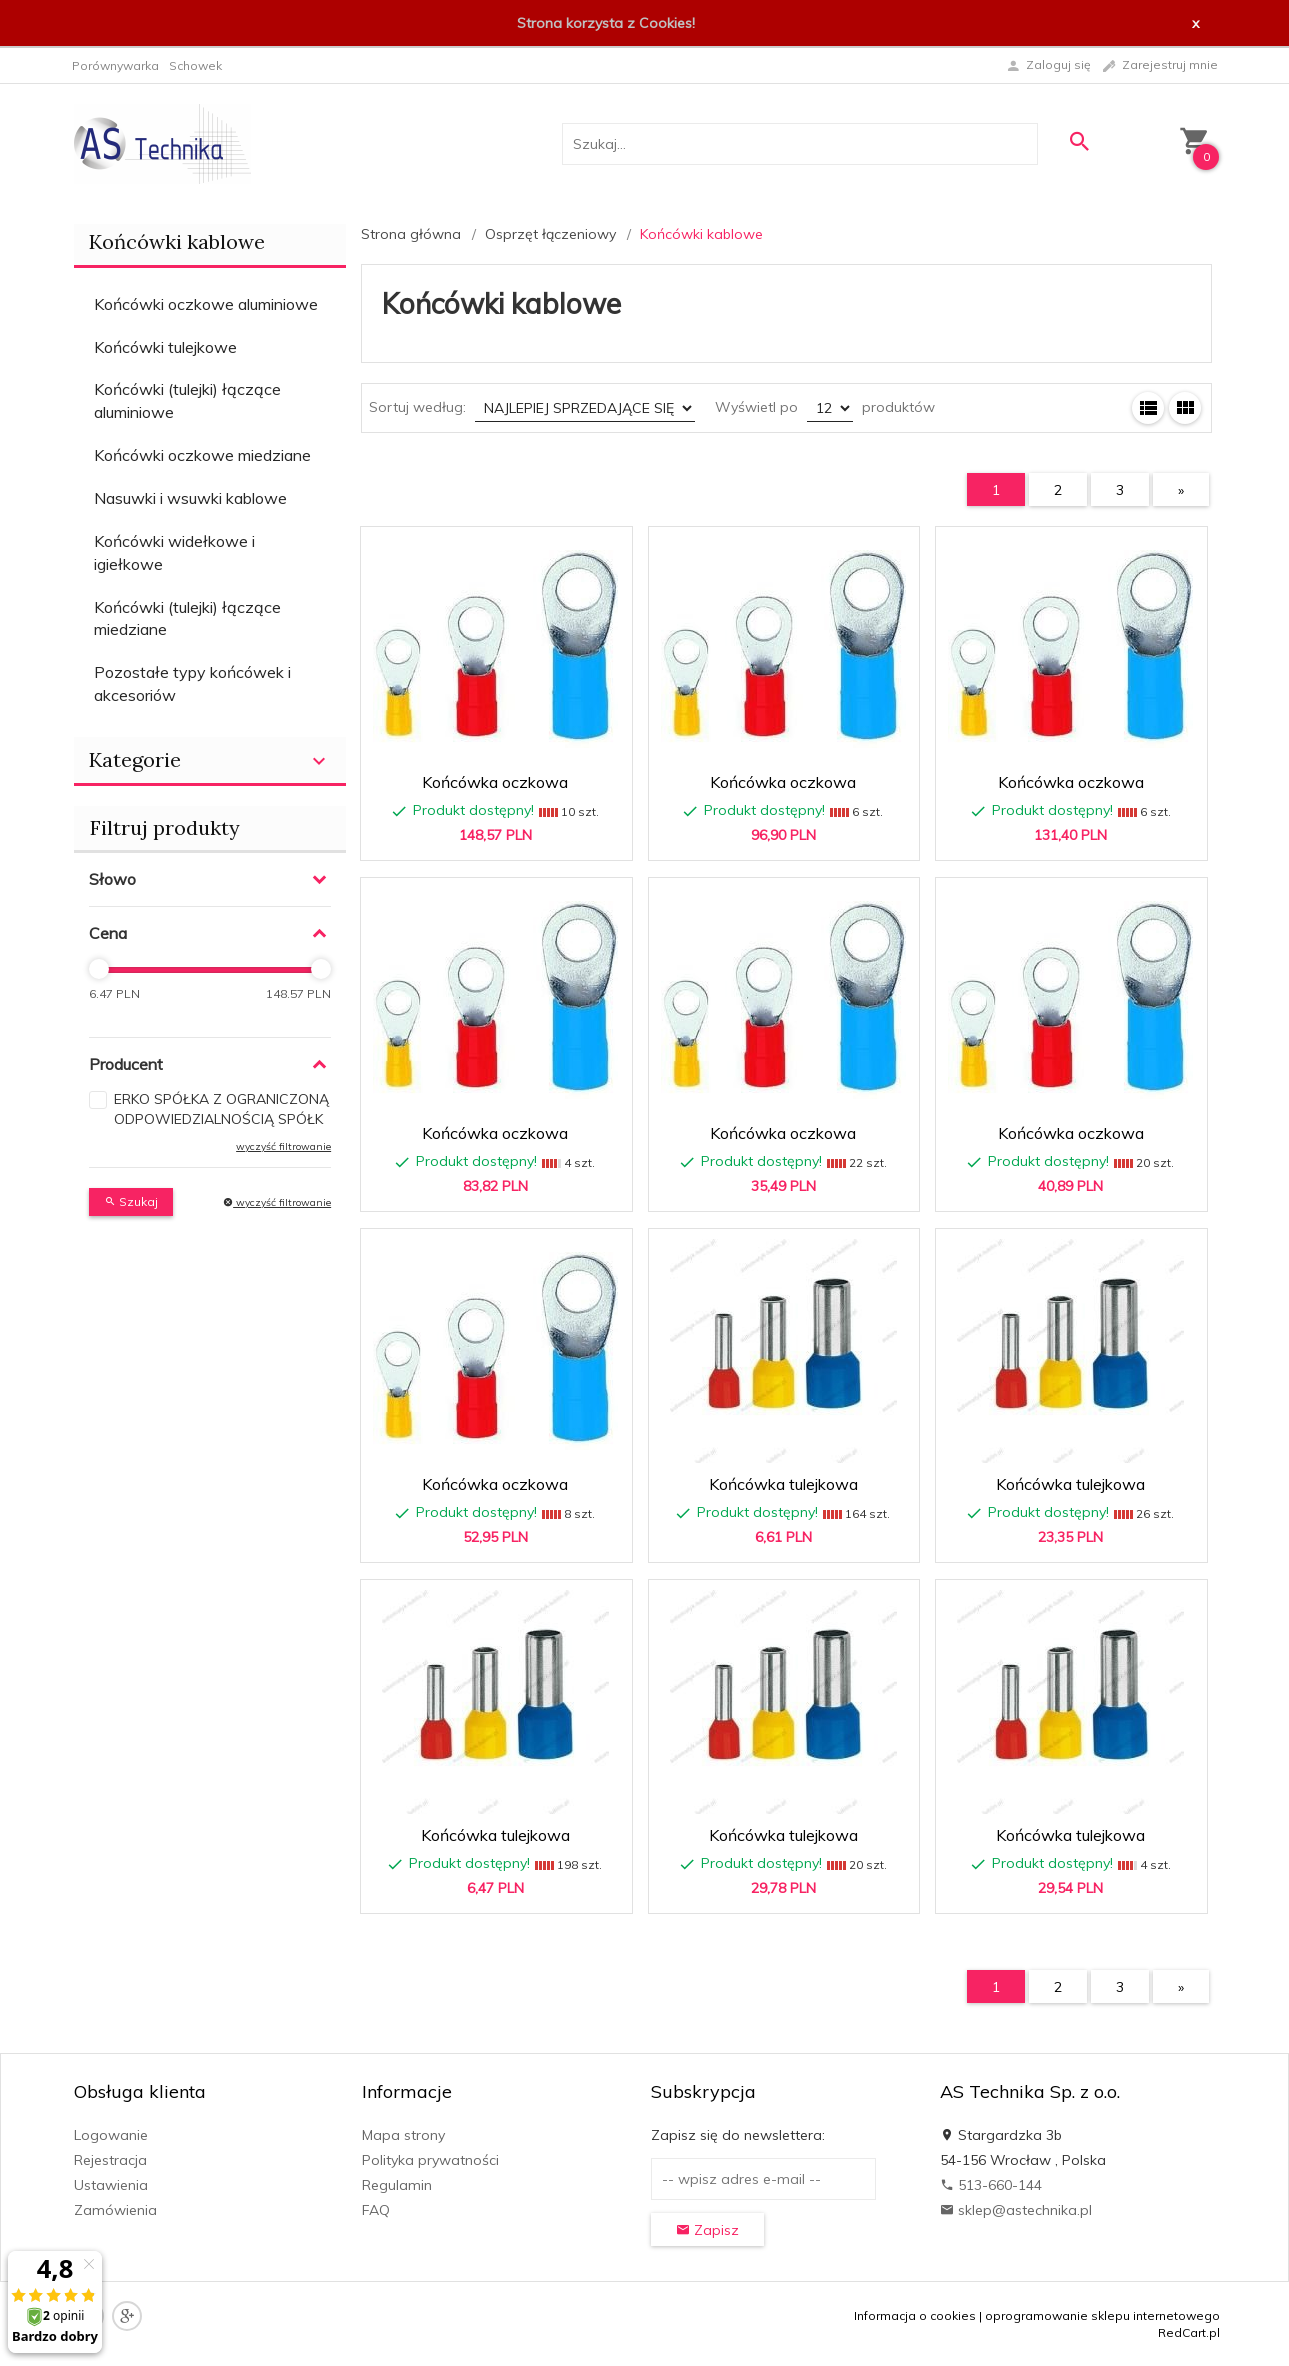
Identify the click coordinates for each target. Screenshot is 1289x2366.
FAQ (376, 2210)
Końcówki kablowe (177, 241)
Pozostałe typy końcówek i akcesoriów (192, 683)
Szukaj (131, 1201)
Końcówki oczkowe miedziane (202, 455)
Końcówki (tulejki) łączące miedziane (187, 618)
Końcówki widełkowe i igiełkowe (174, 552)
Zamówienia (115, 2210)
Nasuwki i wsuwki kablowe (190, 498)
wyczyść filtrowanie (283, 1146)
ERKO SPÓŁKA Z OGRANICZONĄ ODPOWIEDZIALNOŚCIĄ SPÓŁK (221, 1109)
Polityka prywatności (430, 2160)
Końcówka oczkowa (495, 782)
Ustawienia (111, 2185)
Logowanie (111, 2135)
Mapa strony (403, 2135)
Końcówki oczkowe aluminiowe (206, 304)
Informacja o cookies (915, 2315)
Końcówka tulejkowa (783, 1484)
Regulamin (397, 2185)
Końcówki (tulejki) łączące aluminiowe (187, 400)
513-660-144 (991, 2185)
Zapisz (707, 2230)
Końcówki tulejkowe (165, 347)
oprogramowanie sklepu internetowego (1102, 2315)
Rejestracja (110, 2160)
